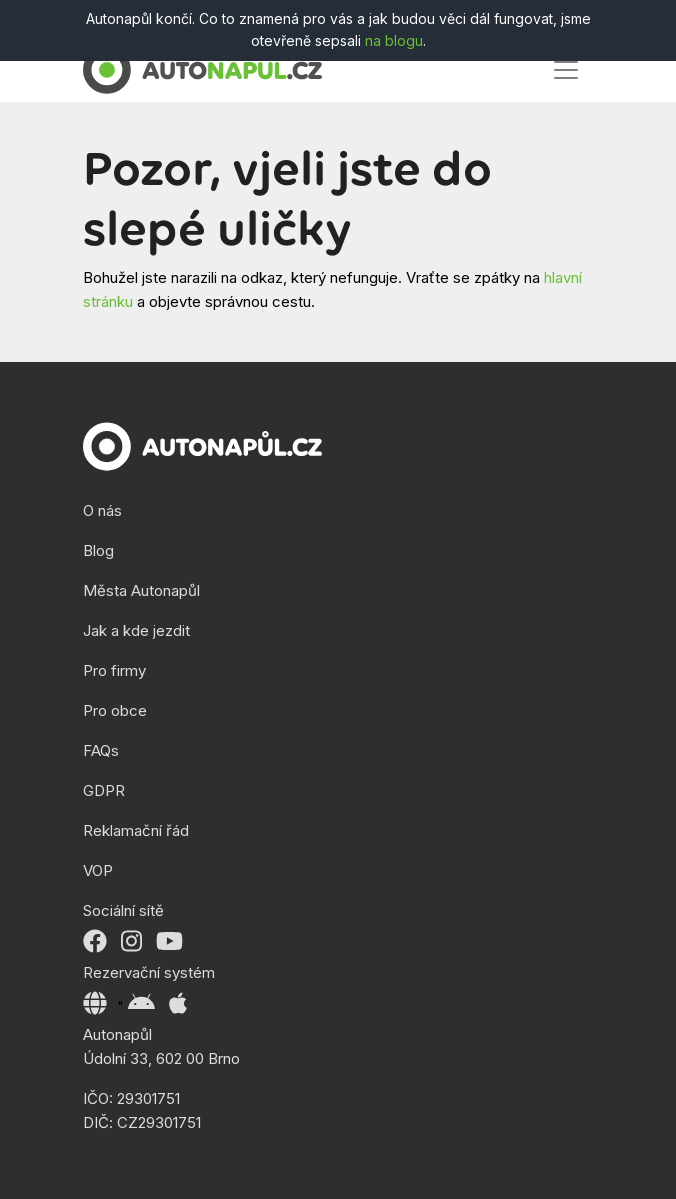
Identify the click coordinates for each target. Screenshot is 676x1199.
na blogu (394, 40)
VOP (98, 870)
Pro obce (115, 710)
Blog (98, 550)
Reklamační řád (136, 830)
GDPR (104, 790)
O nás (102, 510)
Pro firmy (114, 670)
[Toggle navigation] (566, 70)
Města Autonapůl (141, 590)
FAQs (101, 750)
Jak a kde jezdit (136, 630)
